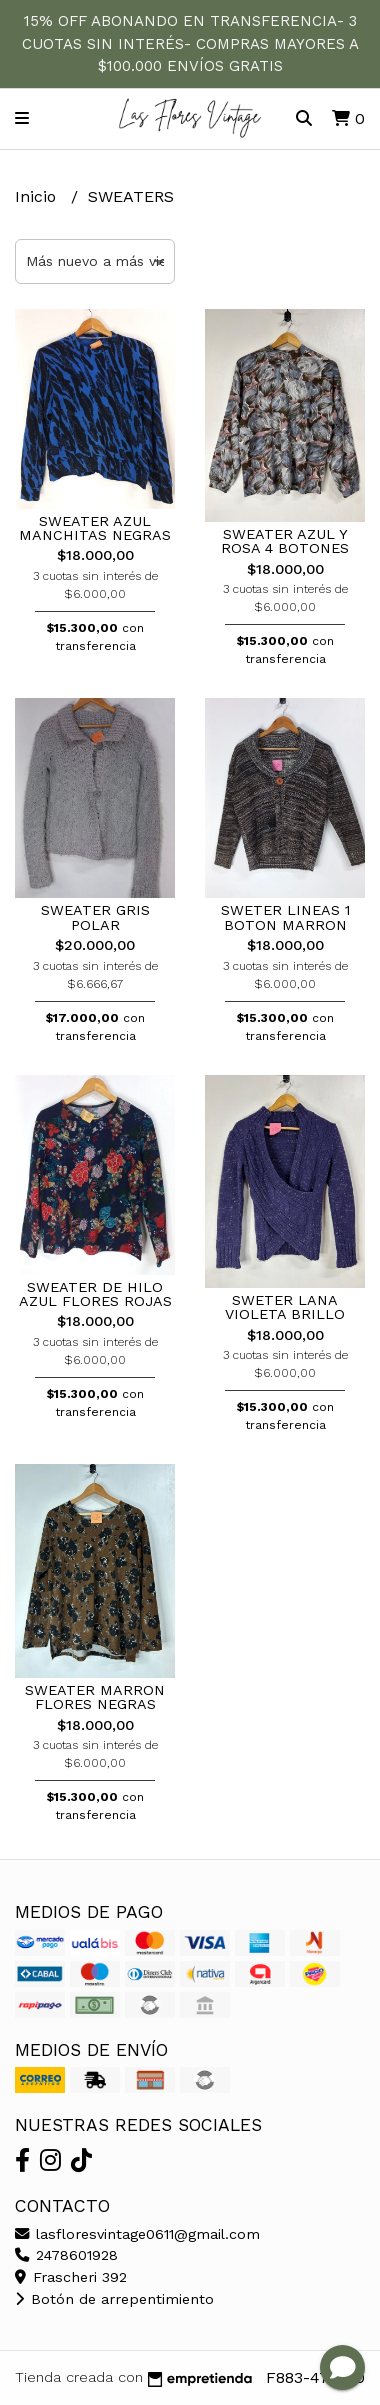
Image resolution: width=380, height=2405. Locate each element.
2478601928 (66, 2255)
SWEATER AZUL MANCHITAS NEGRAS (95, 528)
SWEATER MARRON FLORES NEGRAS (95, 1697)
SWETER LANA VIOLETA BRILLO (285, 1307)
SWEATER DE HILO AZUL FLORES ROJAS (95, 1294)
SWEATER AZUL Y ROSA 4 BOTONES (285, 541)
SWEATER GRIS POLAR (95, 917)
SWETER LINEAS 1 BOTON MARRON (285, 917)
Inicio (38, 196)
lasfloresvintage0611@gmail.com (137, 2234)
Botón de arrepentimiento (114, 2299)
